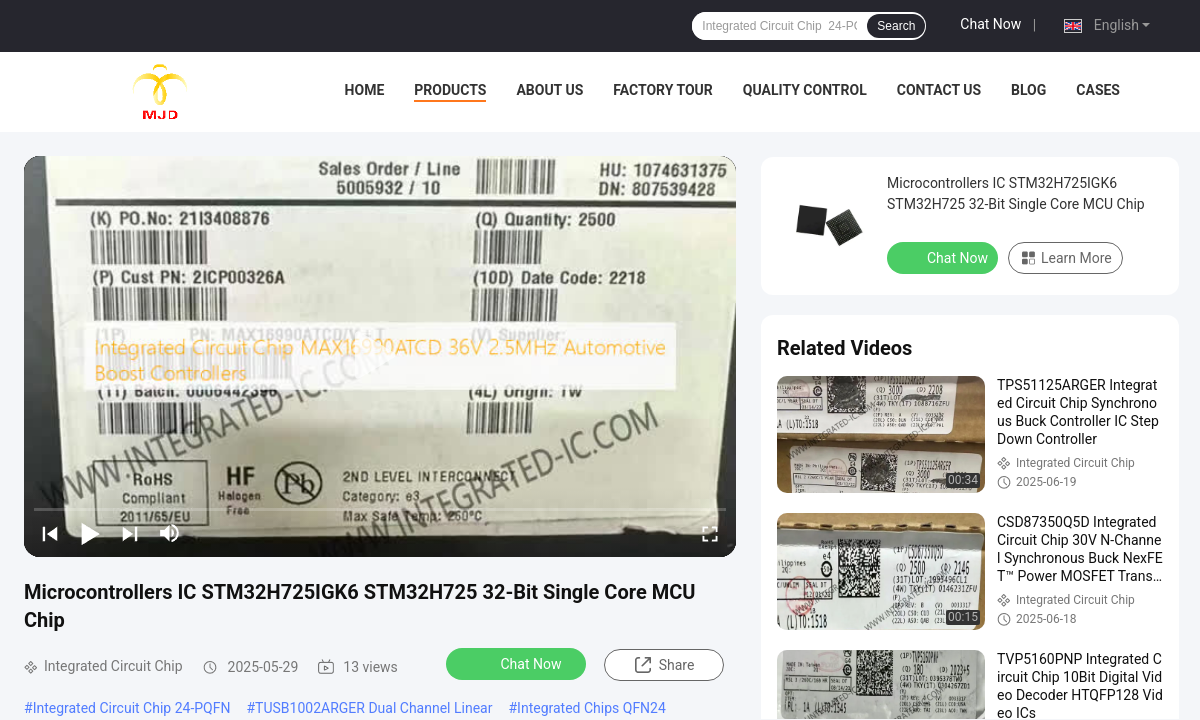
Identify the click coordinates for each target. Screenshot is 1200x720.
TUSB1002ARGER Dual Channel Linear (373, 708)
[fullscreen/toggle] (710, 533)
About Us (549, 90)
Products (450, 90)
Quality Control (805, 90)
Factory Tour (663, 90)
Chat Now (990, 24)
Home (365, 90)
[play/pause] (90, 533)
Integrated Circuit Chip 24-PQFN (132, 708)
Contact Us (939, 90)
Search (896, 26)
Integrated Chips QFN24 (591, 708)
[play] (380, 356)
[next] (130, 533)
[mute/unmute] (170, 533)
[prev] (50, 533)
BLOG (1028, 90)
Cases (1098, 90)
